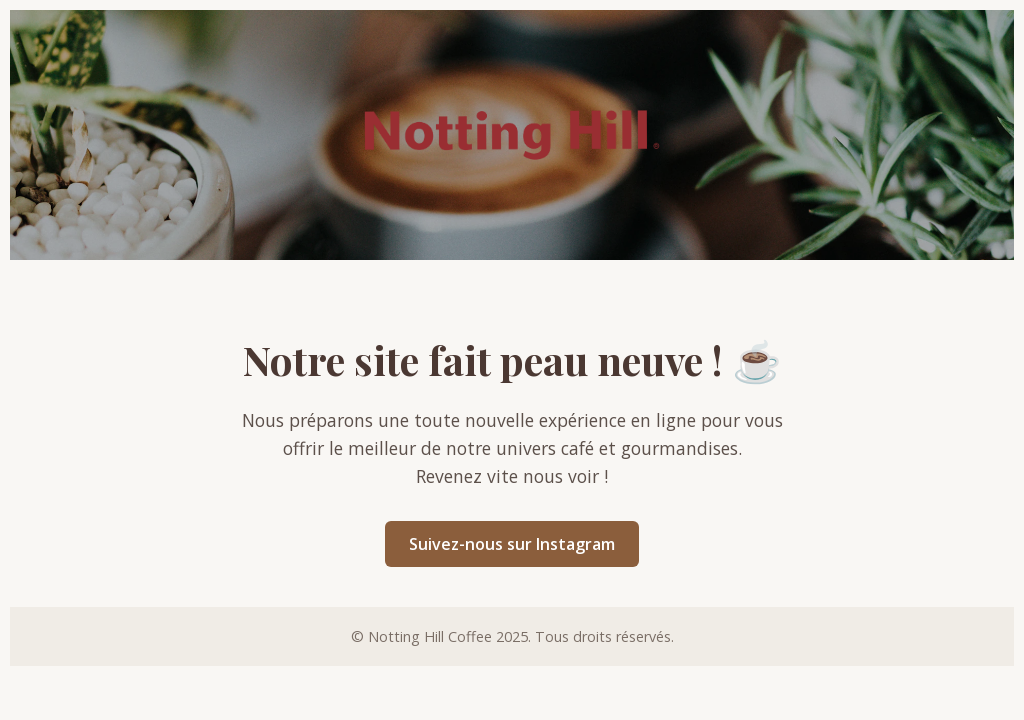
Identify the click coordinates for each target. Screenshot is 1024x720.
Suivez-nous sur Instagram (512, 544)
